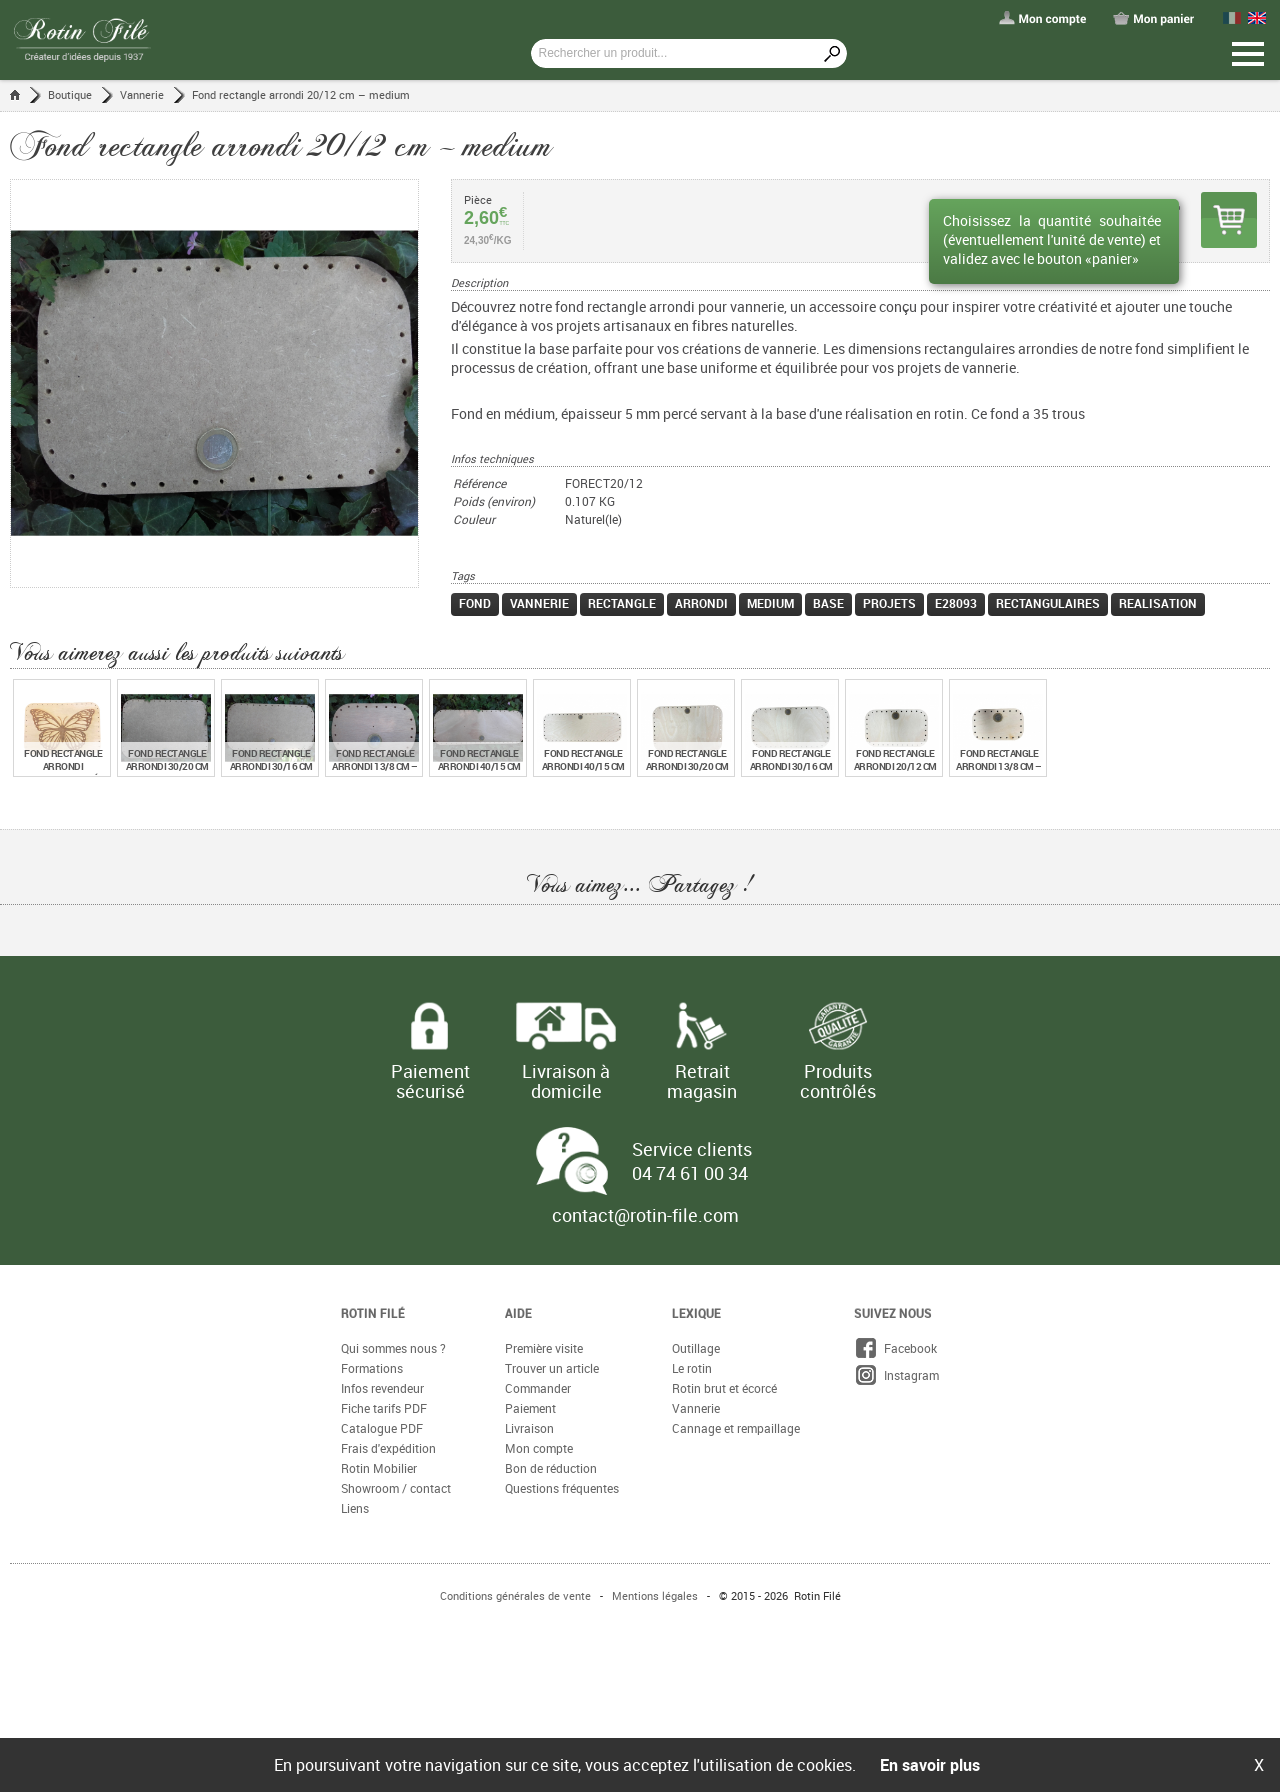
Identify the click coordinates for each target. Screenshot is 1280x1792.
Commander (538, 1388)
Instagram (896, 1375)
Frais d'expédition (388, 1448)
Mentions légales (655, 1595)
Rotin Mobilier (379, 1468)
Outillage (696, 1348)
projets (889, 603)
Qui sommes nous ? (393, 1348)
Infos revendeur (382, 1388)
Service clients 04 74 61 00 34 (692, 1161)
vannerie (539, 603)
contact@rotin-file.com (645, 1215)
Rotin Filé (373, 1313)
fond (475, 603)
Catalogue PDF (382, 1428)
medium (770, 603)
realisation (1158, 603)
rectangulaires (1048, 603)
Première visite (544, 1348)
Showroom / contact (396, 1488)
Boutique (70, 94)
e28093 (956, 603)
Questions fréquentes (562, 1488)
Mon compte (539, 1448)
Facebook (895, 1348)
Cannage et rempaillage (736, 1428)
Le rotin (692, 1368)
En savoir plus (930, 1765)
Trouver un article (552, 1368)
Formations (372, 1368)
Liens (355, 1508)
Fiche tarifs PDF (384, 1408)
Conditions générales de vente (515, 1595)
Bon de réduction (551, 1468)
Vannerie (142, 94)
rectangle (622, 603)
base (828, 603)
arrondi (701, 603)
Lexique (696, 1313)
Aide (518, 1313)
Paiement (530, 1408)
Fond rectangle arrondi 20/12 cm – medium (301, 94)
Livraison (529, 1428)
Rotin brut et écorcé (724, 1388)
